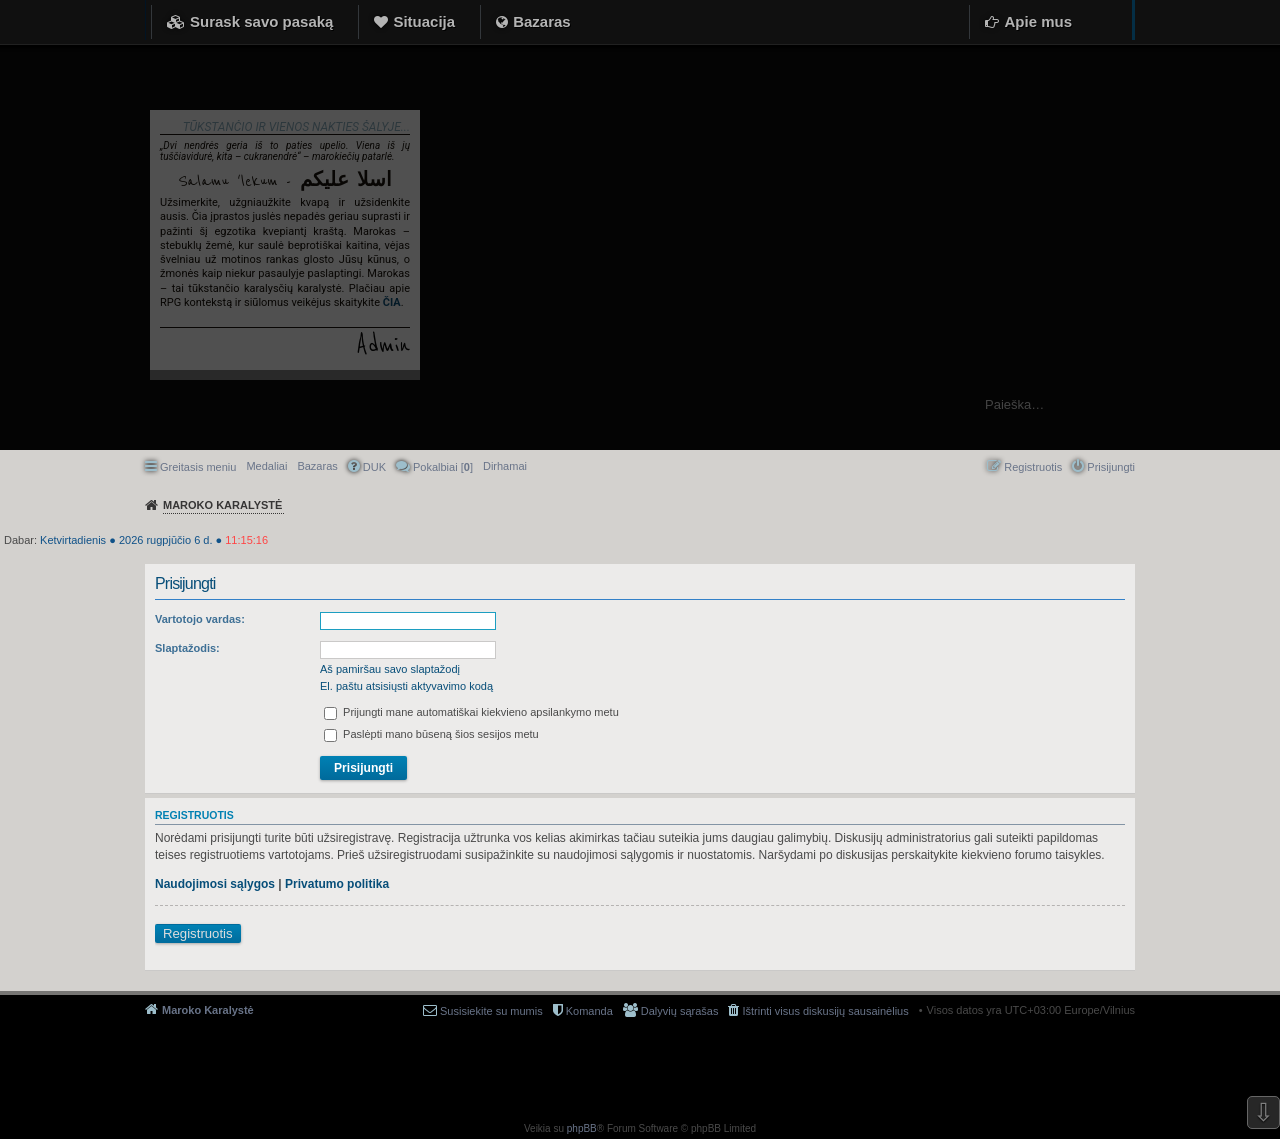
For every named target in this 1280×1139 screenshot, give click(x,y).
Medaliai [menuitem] (266, 466)
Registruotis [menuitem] (1033, 467)
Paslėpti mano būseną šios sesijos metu (431, 734)
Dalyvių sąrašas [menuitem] (680, 1011)
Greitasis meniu (198, 467)
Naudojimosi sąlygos (215, 884)
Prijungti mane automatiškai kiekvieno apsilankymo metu (471, 712)
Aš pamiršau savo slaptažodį (390, 669)
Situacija (424, 21)
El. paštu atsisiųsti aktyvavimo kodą (406, 686)
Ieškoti (1254, 404)
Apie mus (1038, 21)
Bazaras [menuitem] (317, 466)
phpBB (582, 1128)
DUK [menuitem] (374, 467)
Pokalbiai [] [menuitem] (443, 467)
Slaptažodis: (187, 648)
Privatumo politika (337, 884)
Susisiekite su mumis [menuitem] (491, 1011)
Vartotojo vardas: (200, 619)
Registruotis (198, 933)
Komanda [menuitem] (589, 1011)
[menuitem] (505, 466)
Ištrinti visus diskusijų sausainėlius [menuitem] (825, 1011)
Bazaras (542, 21)
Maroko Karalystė (208, 1010)
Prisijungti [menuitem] (1111, 467)
